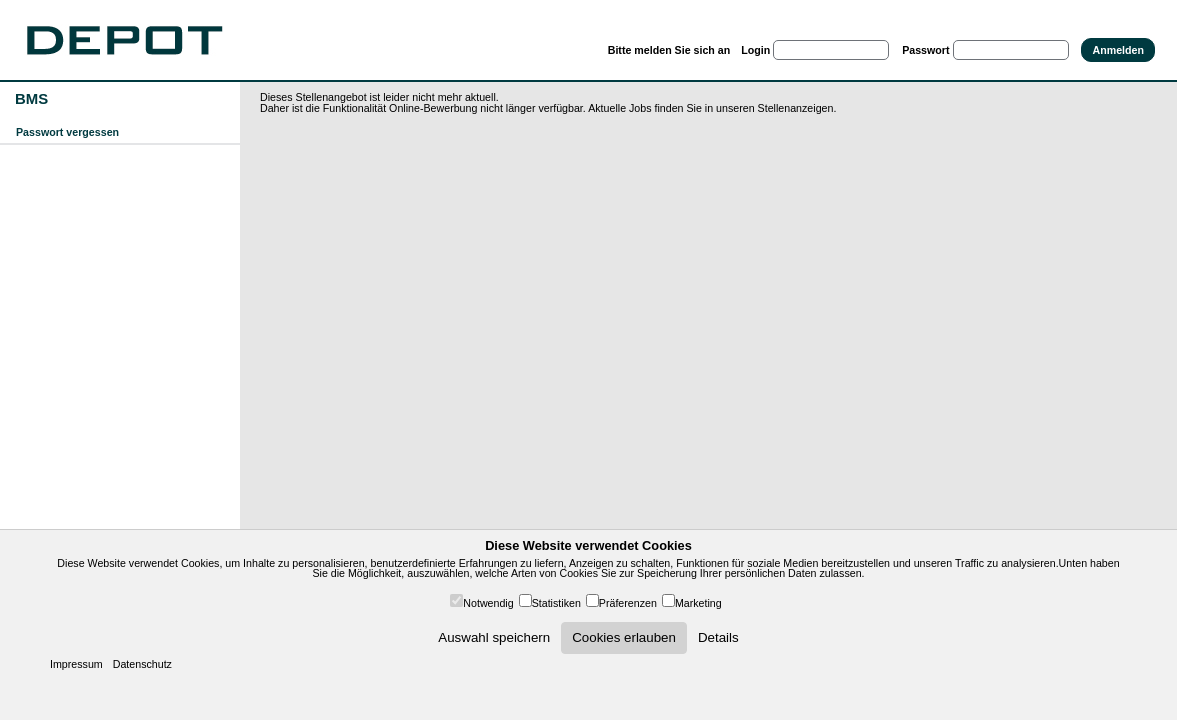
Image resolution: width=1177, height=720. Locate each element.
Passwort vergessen (67, 132)
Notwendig (488, 603)
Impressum (76, 664)
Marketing (698, 603)
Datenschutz (142, 664)
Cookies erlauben (624, 637)
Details (718, 637)
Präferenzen (628, 603)
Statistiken (556, 603)
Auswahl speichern (494, 637)
